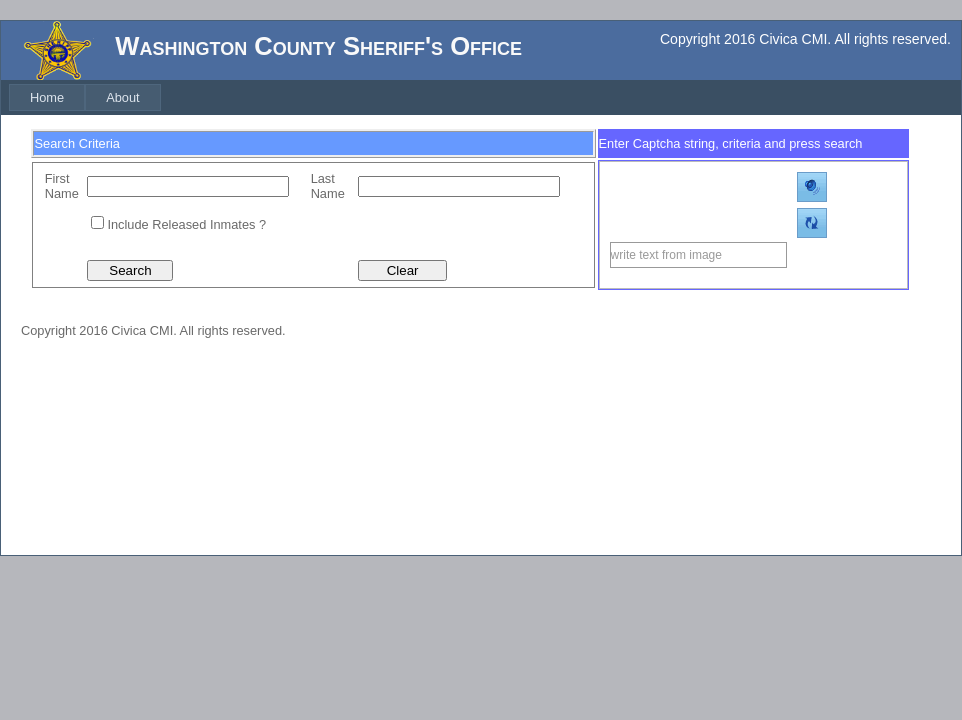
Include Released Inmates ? (186, 224)
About (122, 97)
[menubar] (85, 97)
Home (47, 97)
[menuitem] (47, 97)
